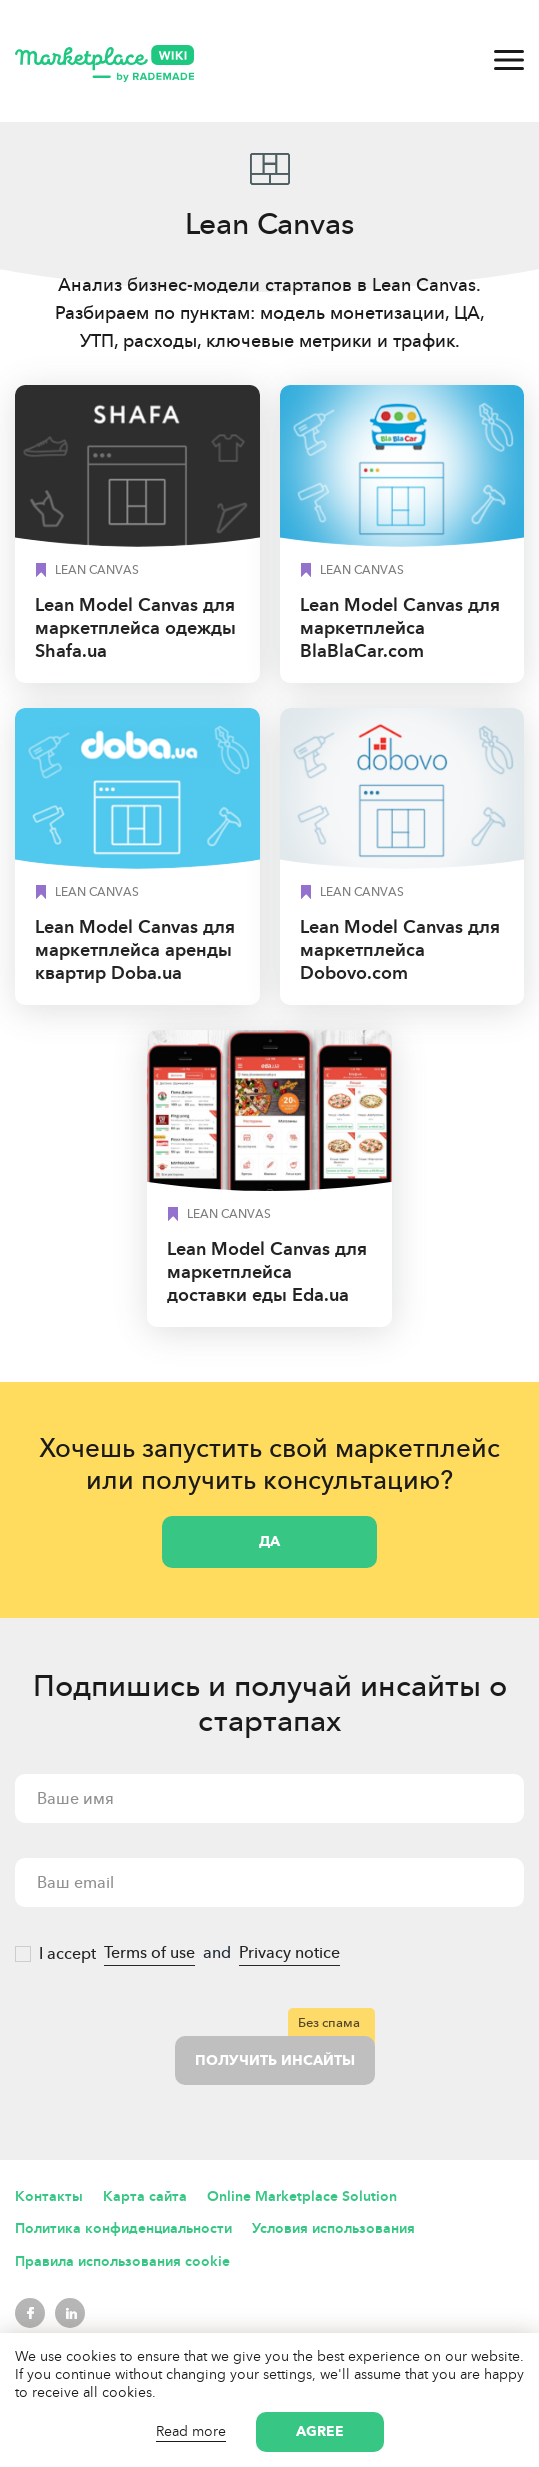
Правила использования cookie (122, 2261)
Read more (191, 2431)
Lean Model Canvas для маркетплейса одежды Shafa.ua (135, 628)
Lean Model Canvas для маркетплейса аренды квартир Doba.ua (135, 950)
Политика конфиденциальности (123, 2228)
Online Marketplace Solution (302, 2196)
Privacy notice (289, 1952)
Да (269, 1541)
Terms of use (149, 1952)
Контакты (49, 2196)
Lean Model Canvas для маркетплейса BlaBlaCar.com (400, 628)
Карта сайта (145, 2196)
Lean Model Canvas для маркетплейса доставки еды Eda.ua (267, 1272)
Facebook (30, 2313)
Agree (320, 2431)
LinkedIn (70, 2313)
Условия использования (333, 2228)
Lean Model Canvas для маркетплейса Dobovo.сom (400, 950)
